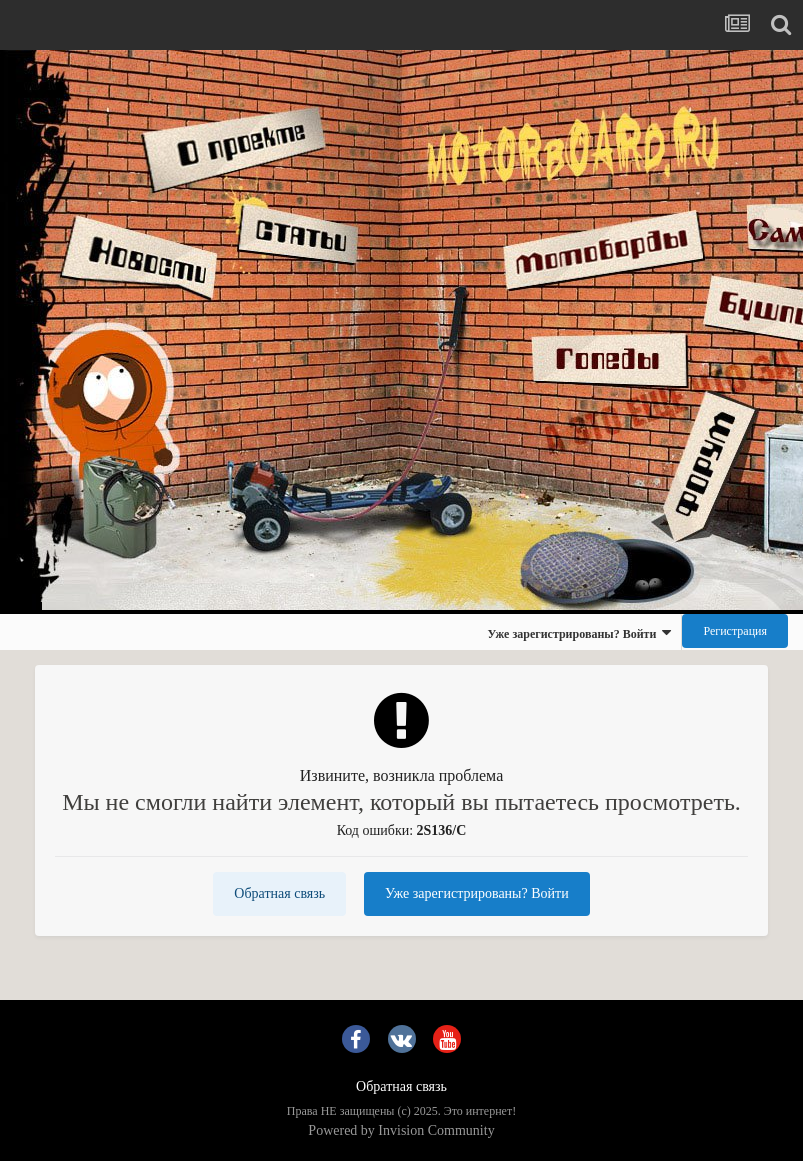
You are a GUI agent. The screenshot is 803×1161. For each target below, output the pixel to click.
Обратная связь (279, 893)
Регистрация (735, 631)
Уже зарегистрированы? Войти (579, 632)
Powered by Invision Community (401, 1130)
